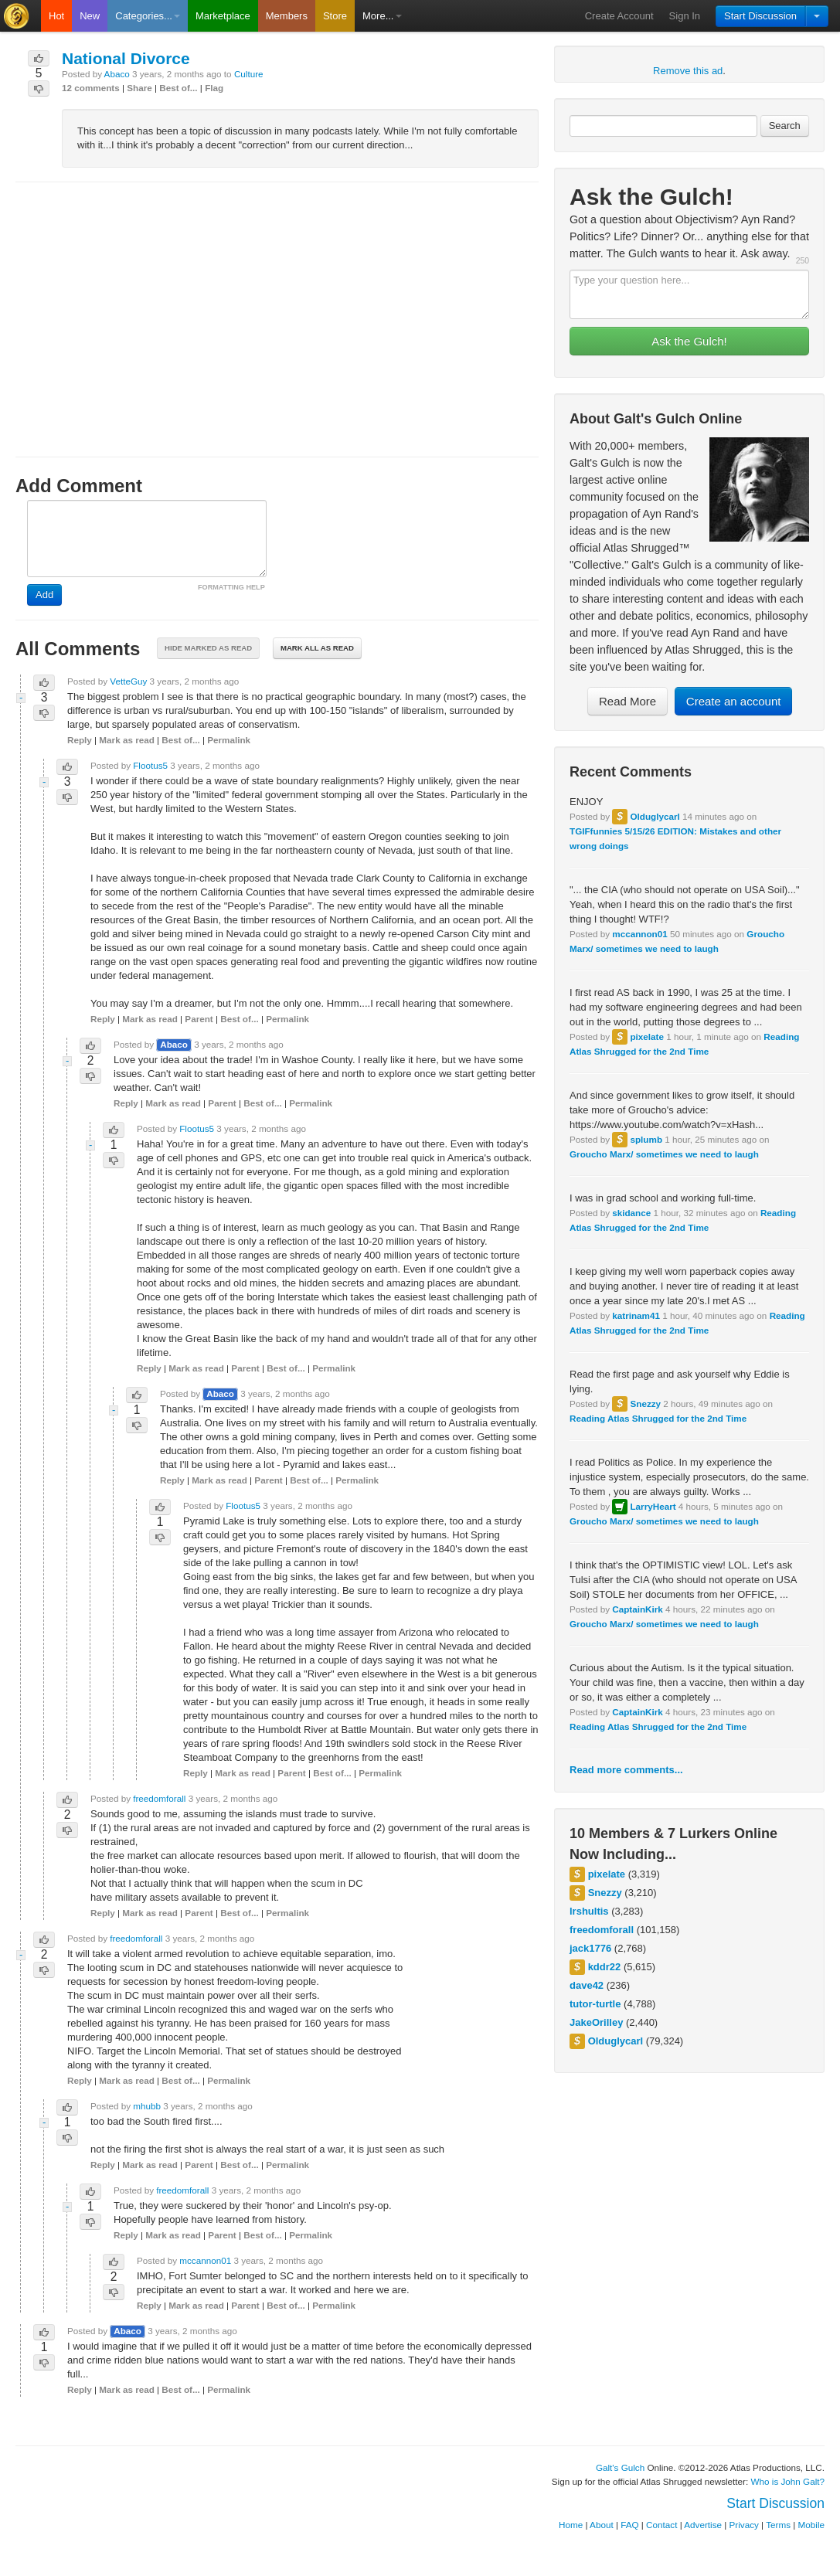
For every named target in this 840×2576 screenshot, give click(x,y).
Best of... (178, 88)
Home (571, 2525)
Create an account (733, 701)
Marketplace (223, 16)
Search (785, 125)
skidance (631, 1213)
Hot (56, 16)
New (90, 16)
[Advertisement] (277, 305)
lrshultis (589, 1911)
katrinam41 (636, 1315)
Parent (199, 1019)
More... (381, 16)
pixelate (647, 1036)
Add (44, 594)
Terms (778, 2525)
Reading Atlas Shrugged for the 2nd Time (658, 1418)
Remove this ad (688, 70)
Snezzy (645, 1403)
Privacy (744, 2525)
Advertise (703, 2525)
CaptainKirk (637, 1609)
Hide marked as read (208, 648)
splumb (646, 1139)
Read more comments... (626, 1770)
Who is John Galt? (788, 2481)
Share (139, 88)
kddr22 (604, 1967)
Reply (79, 740)
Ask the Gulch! (689, 341)
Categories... (147, 16)
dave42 (587, 1985)
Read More (627, 701)
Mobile (811, 2525)
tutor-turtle (595, 2004)
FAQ (629, 2525)
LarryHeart (652, 1506)
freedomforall (602, 1929)
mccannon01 (639, 934)
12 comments (91, 88)
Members (287, 16)
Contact (661, 2525)
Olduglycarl (654, 816)
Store (335, 16)
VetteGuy (128, 681)
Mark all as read (317, 648)
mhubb (147, 2106)
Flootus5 (150, 765)
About (602, 2525)
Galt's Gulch (620, 2467)
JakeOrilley (596, 2022)
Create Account (619, 16)
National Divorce (126, 58)
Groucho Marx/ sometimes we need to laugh (664, 1154)
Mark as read (126, 740)
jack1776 (590, 1948)
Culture (249, 74)
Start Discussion (760, 16)
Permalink (228, 740)
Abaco (117, 74)
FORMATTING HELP (231, 587)
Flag (214, 88)
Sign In (684, 16)
